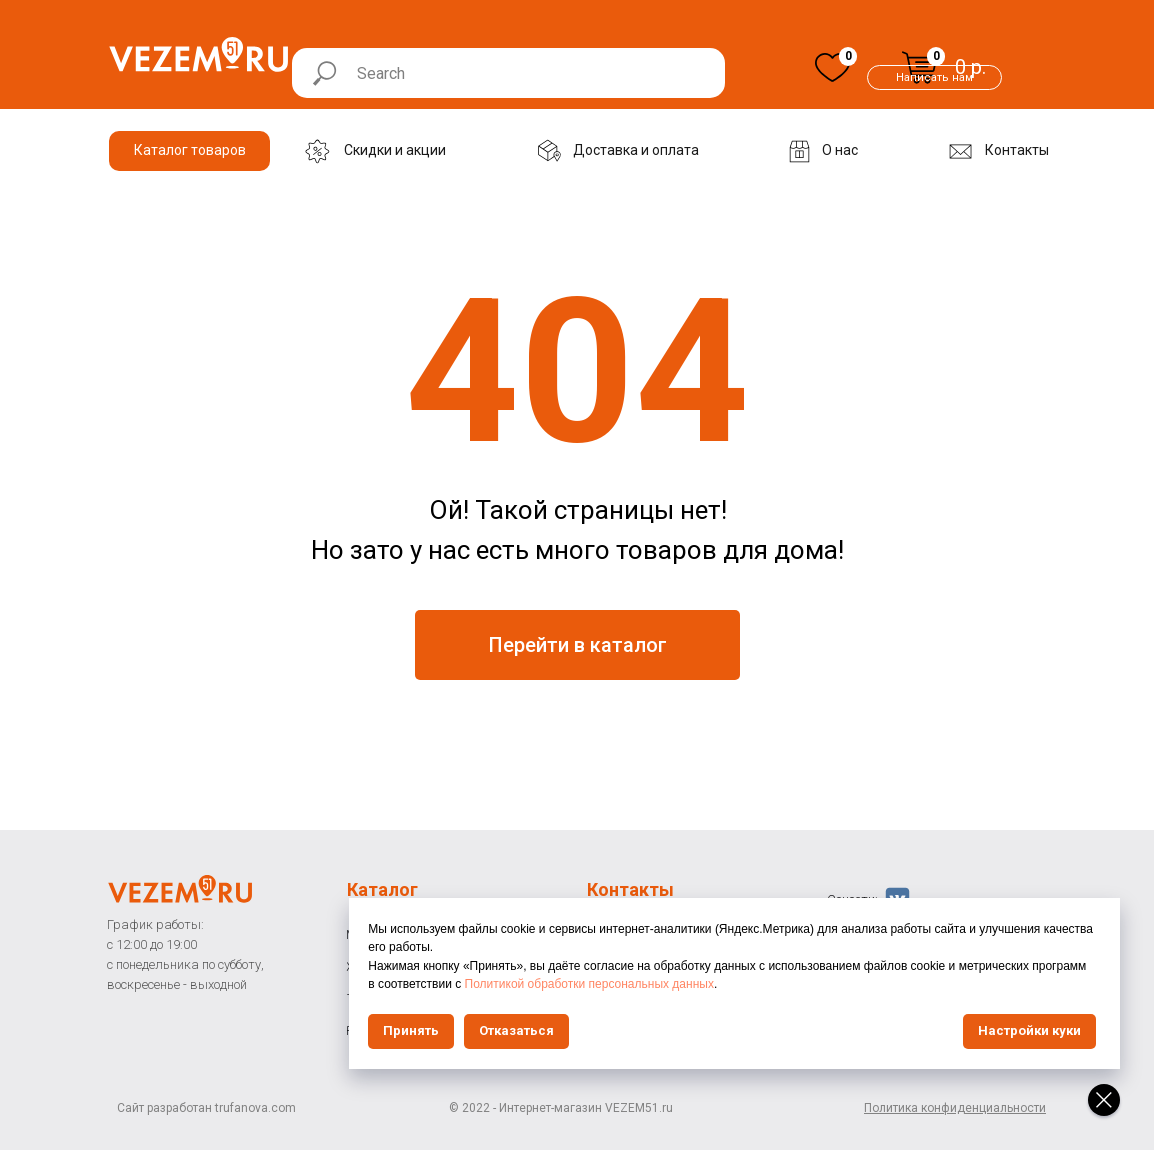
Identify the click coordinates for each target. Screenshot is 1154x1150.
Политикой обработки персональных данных (938, 984)
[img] (832, 67)
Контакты (630, 889)
